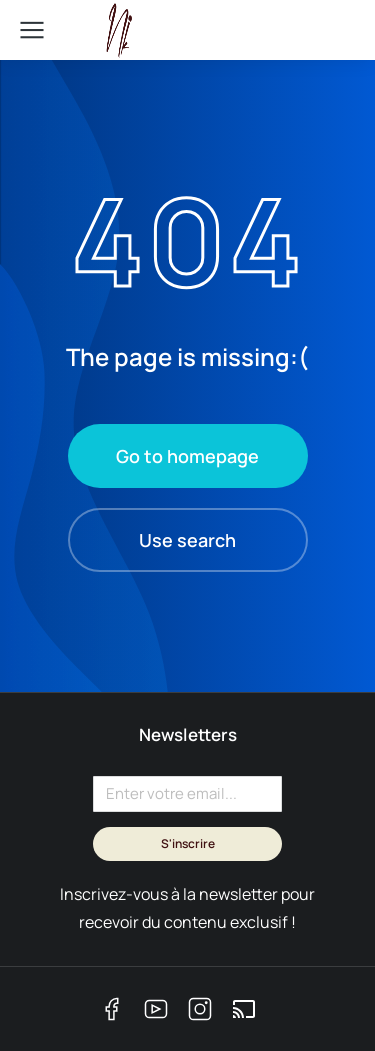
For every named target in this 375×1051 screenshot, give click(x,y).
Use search (187, 540)
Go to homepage (187, 456)
